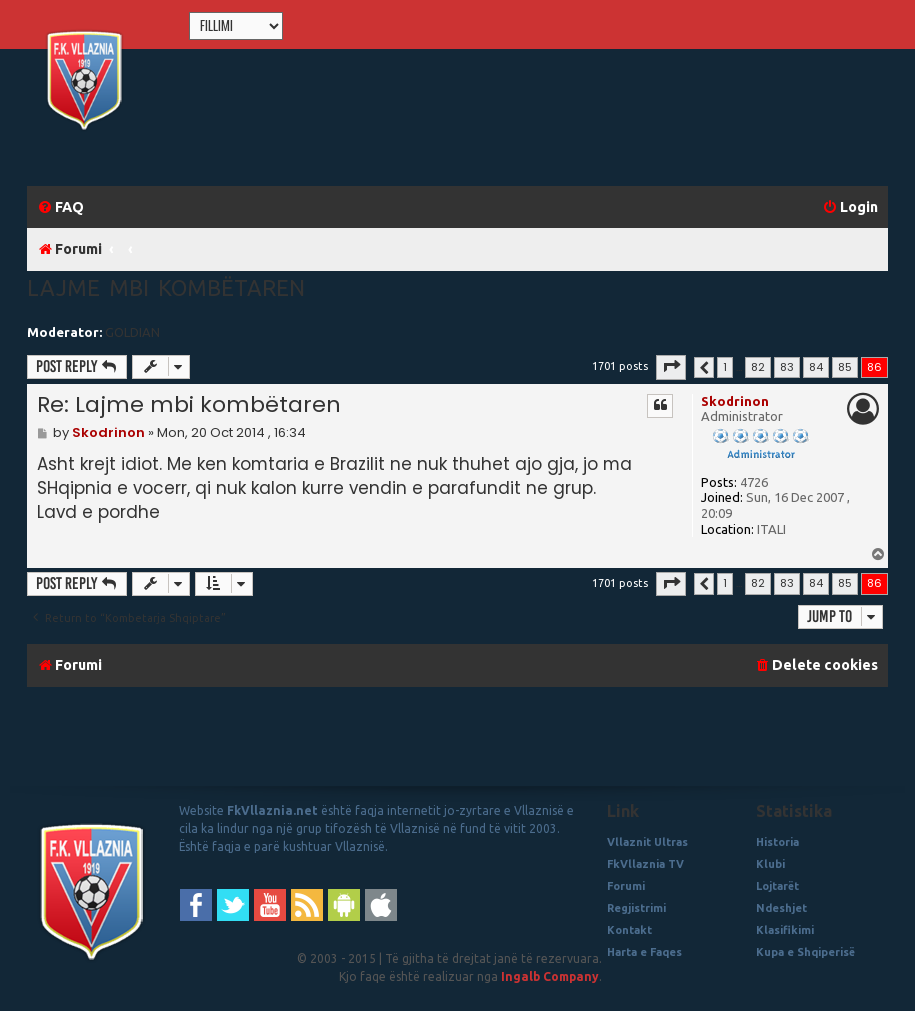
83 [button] (787, 367)
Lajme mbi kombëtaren (166, 287)
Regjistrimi (636, 908)
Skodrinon (735, 401)
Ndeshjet (781, 908)
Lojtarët (777, 886)
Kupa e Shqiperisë (805, 952)
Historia (777, 842)
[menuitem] (60, 207)
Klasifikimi (785, 930)
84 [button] (816, 367)
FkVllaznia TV (645, 864)
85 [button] (845, 367)
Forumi (626, 886)
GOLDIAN (132, 332)
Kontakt (629, 930)
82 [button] (758, 367)
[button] (671, 367)
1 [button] (725, 367)
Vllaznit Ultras (647, 842)
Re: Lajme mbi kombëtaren (189, 405)
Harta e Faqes (644, 952)
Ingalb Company (550, 976)
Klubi (770, 864)
